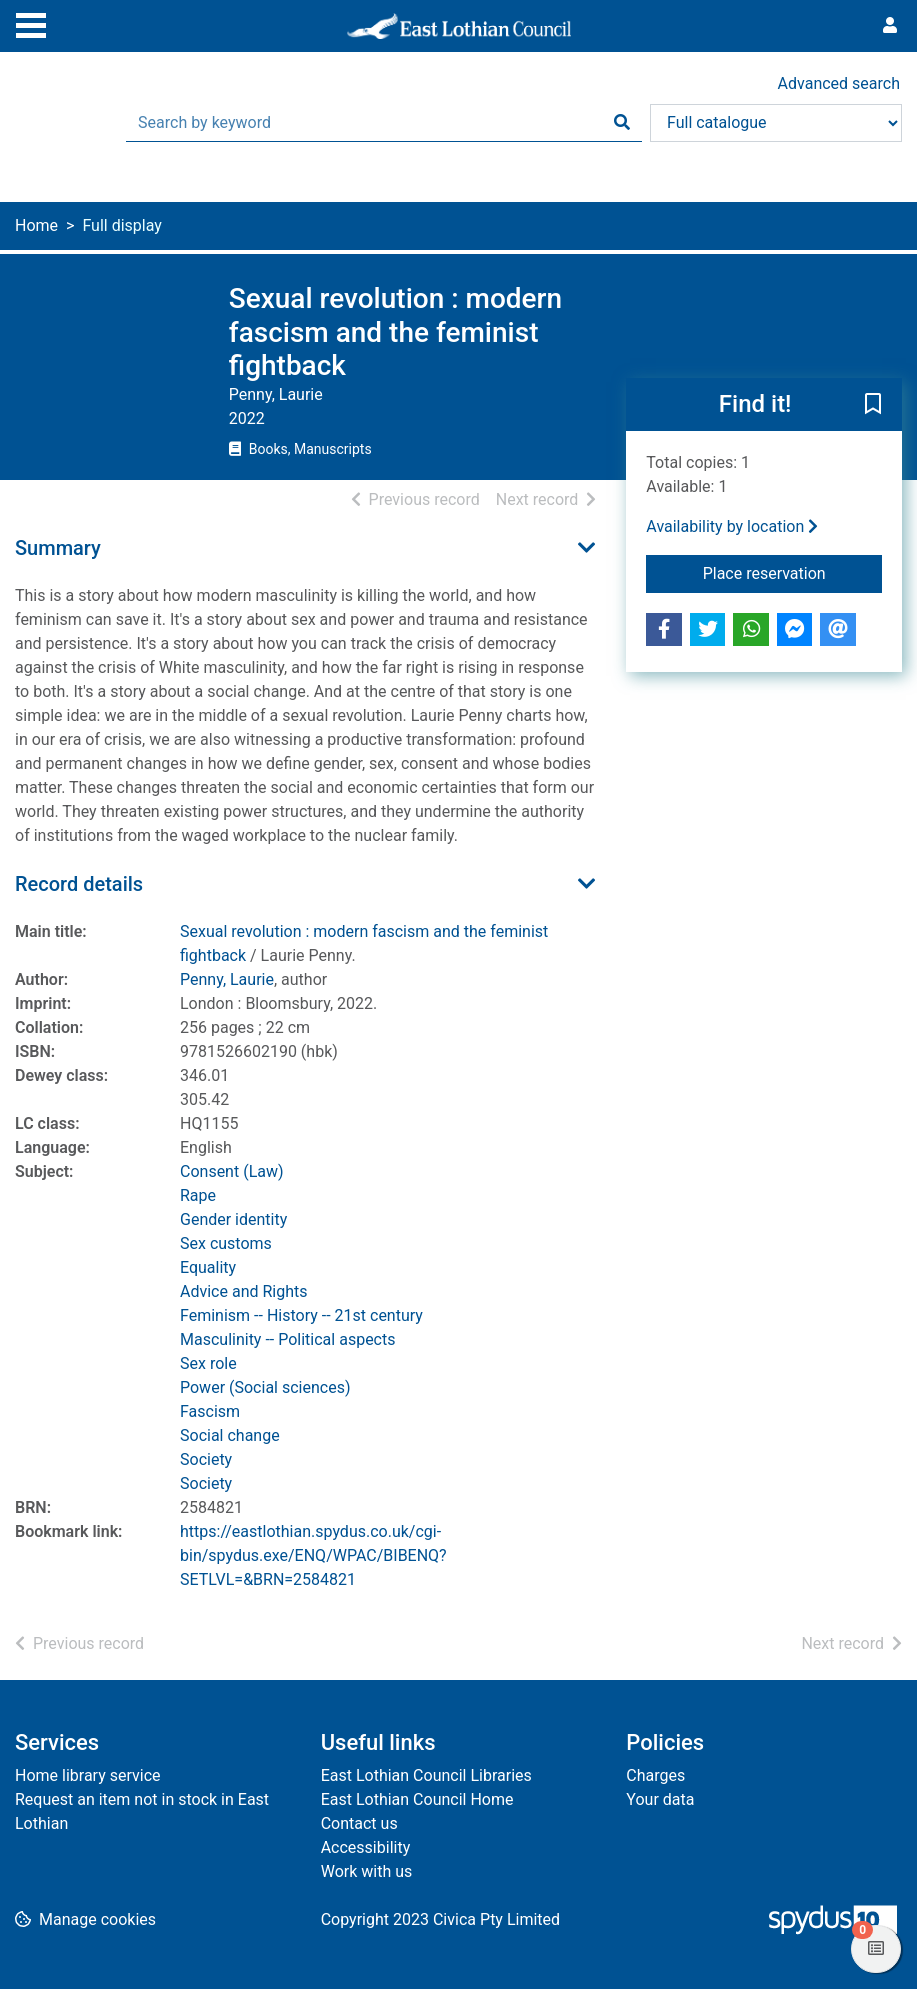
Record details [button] (79, 884)
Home (36, 225)
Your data (660, 1799)
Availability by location (732, 526)
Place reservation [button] (792, 572)
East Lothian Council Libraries (426, 1775)
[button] (873, 405)
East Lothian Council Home (417, 1799)
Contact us (359, 1823)
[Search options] (776, 123)
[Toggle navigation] (31, 23)
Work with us (367, 1871)
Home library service (88, 1775)
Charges (655, 1775)
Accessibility (366, 1847)
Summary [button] (58, 548)
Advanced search (839, 83)
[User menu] (890, 26)
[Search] (622, 123)
